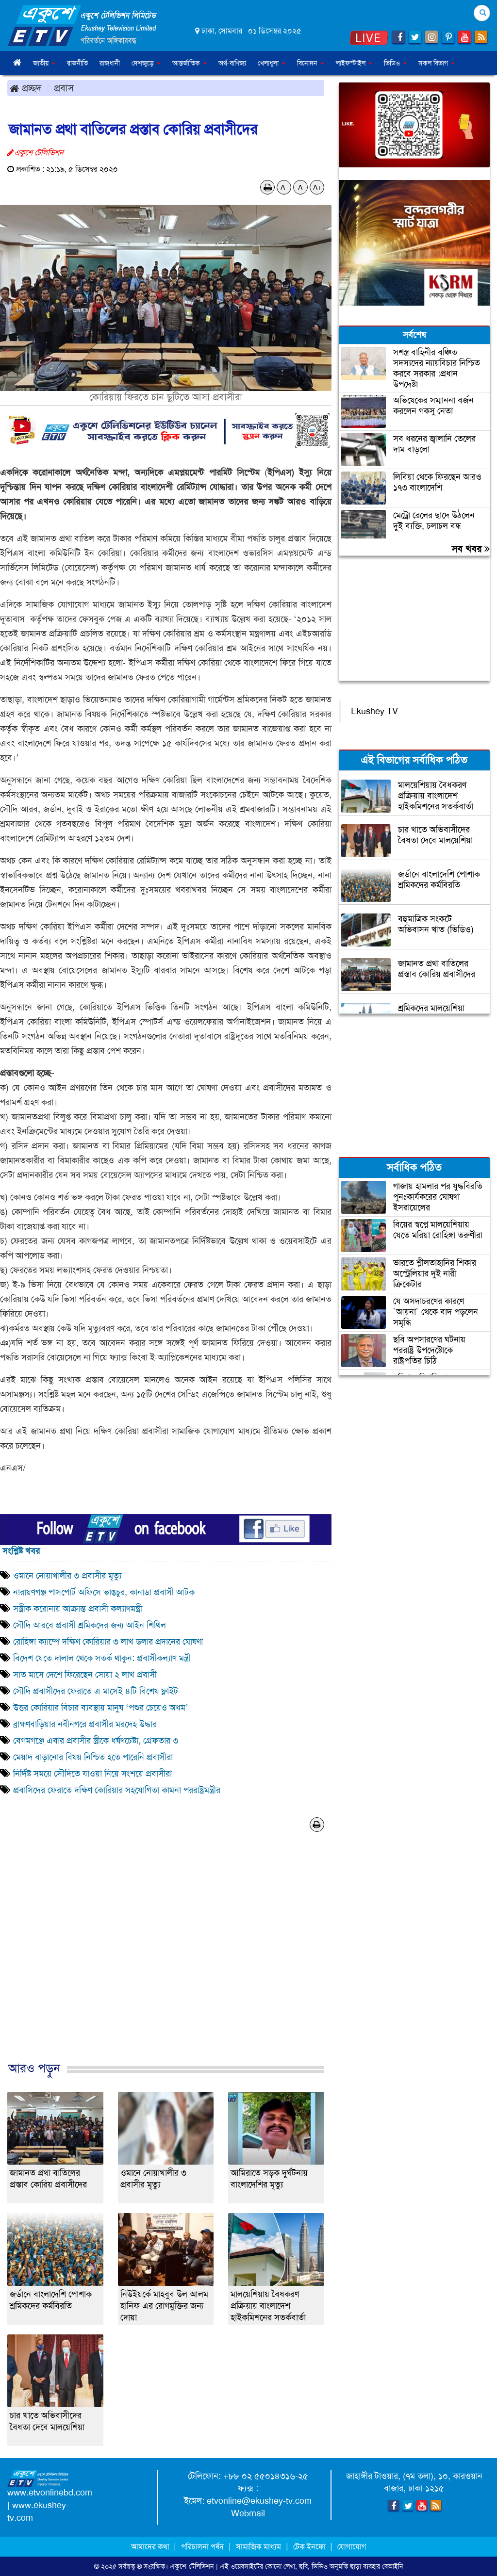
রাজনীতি (77, 63)
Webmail (248, 2513)
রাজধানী (109, 63)
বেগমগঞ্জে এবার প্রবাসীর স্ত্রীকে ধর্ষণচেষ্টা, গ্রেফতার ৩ (95, 1740)
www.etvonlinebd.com (49, 2492)
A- (284, 187)
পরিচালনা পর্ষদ (202, 2547)
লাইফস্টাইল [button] (354, 63)
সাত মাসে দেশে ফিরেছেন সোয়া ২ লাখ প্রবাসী (85, 1674)
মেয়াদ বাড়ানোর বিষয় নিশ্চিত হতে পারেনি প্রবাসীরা (93, 1757)
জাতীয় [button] (44, 63)
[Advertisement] (165, 1957)
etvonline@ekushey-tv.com (259, 2501)
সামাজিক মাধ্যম (258, 2547)
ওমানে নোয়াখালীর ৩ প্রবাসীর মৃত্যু (67, 1575)
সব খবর (470, 548)
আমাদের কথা (151, 2547)
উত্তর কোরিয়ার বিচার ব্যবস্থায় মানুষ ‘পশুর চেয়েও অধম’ (100, 1707)
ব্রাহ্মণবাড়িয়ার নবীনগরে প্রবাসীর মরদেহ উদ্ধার (85, 1724)
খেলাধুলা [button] (271, 63)
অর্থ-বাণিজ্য (232, 63)
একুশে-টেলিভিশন (192, 2566)
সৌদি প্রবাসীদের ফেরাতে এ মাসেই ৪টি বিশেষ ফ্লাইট (95, 1691)
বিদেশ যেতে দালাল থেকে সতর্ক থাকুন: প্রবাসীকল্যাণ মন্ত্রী (102, 1658)
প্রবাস (64, 88)
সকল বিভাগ (436, 63)
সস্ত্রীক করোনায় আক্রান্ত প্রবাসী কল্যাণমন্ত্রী (77, 1608)
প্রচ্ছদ (25, 88)
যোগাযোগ (351, 2547)
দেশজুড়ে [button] (146, 63)
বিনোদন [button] (310, 63)
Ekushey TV (374, 711)
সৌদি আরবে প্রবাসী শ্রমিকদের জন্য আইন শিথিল (89, 1625)
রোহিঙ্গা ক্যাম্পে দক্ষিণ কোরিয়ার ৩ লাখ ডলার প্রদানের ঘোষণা (108, 1641)
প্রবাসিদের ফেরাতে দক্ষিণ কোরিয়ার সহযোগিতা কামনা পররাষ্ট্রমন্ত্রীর (116, 1790)
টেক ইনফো (310, 2547)
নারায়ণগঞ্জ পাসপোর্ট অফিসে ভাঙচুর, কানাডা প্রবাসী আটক (104, 1592)
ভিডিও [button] (395, 63)
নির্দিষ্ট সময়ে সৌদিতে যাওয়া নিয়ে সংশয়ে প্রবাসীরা (92, 1773)
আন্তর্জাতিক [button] (189, 63)
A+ (317, 187)
